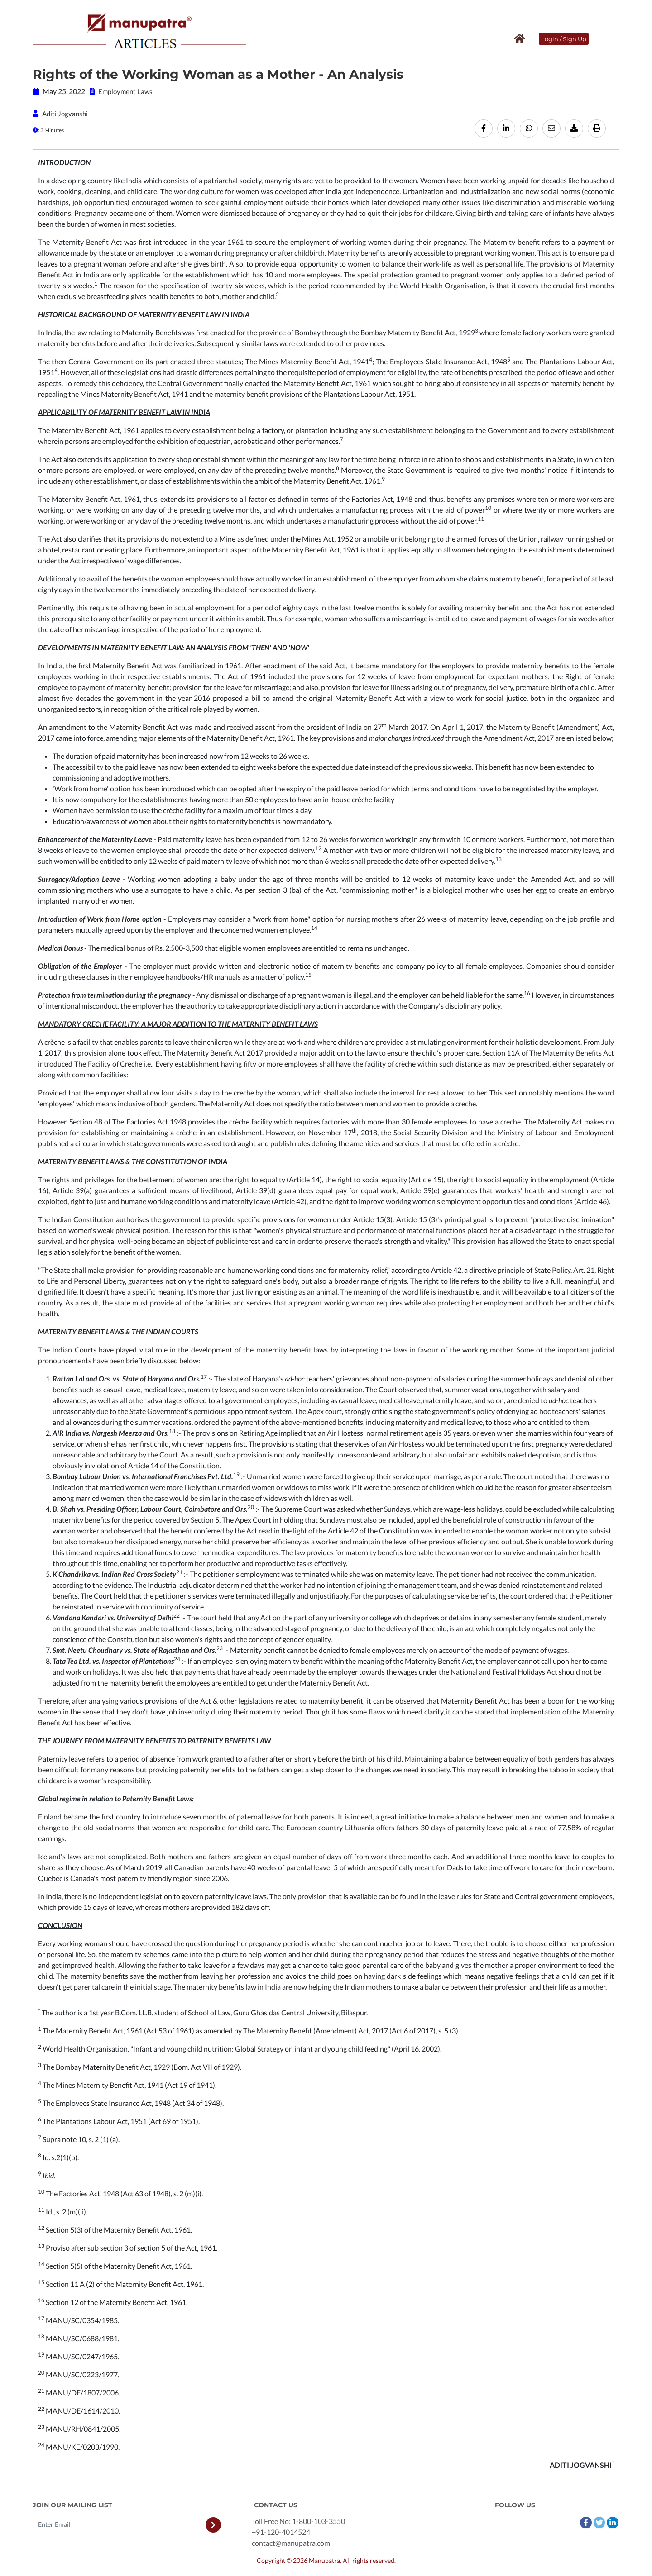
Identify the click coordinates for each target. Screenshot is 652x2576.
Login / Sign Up (563, 39)
